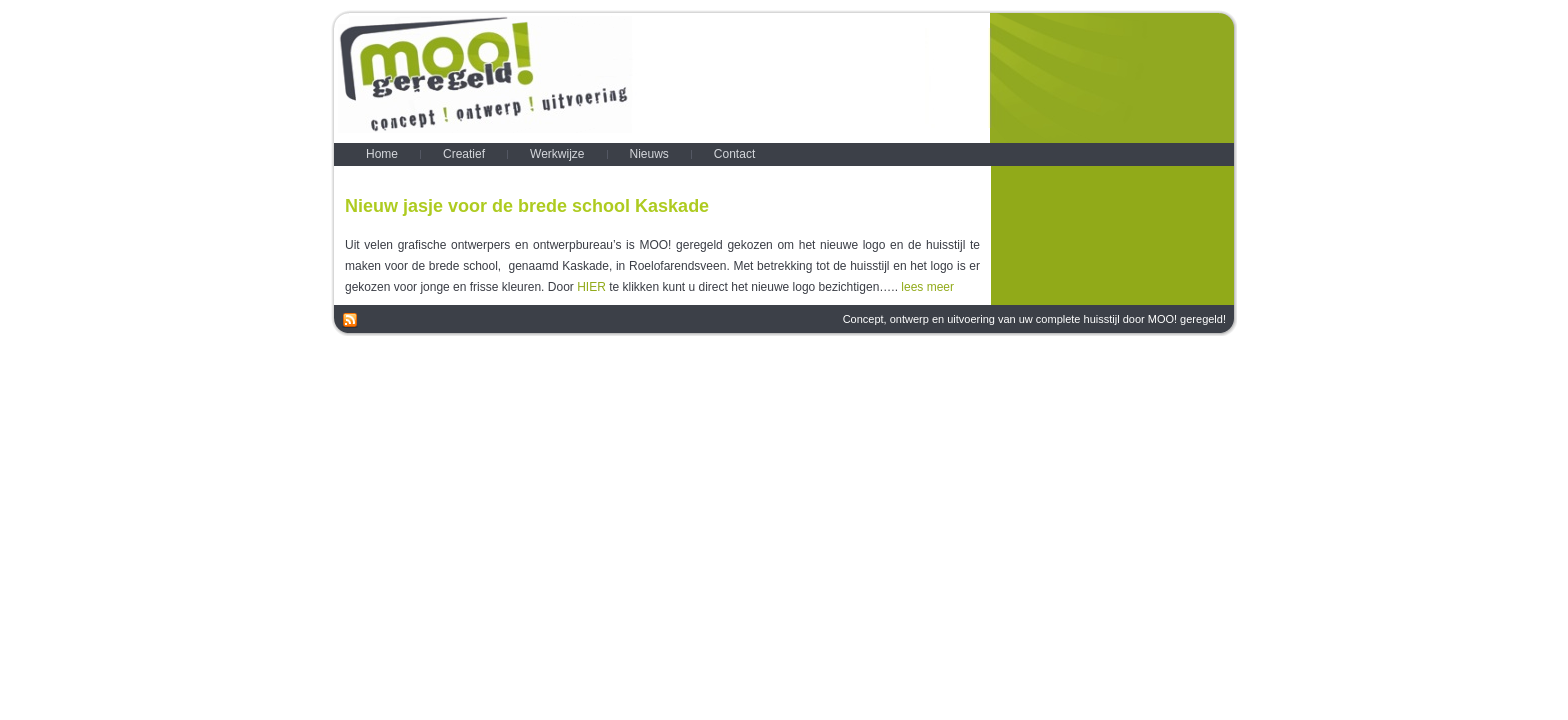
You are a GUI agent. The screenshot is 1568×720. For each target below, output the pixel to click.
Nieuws (976, 173)
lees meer (927, 287)
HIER (591, 287)
